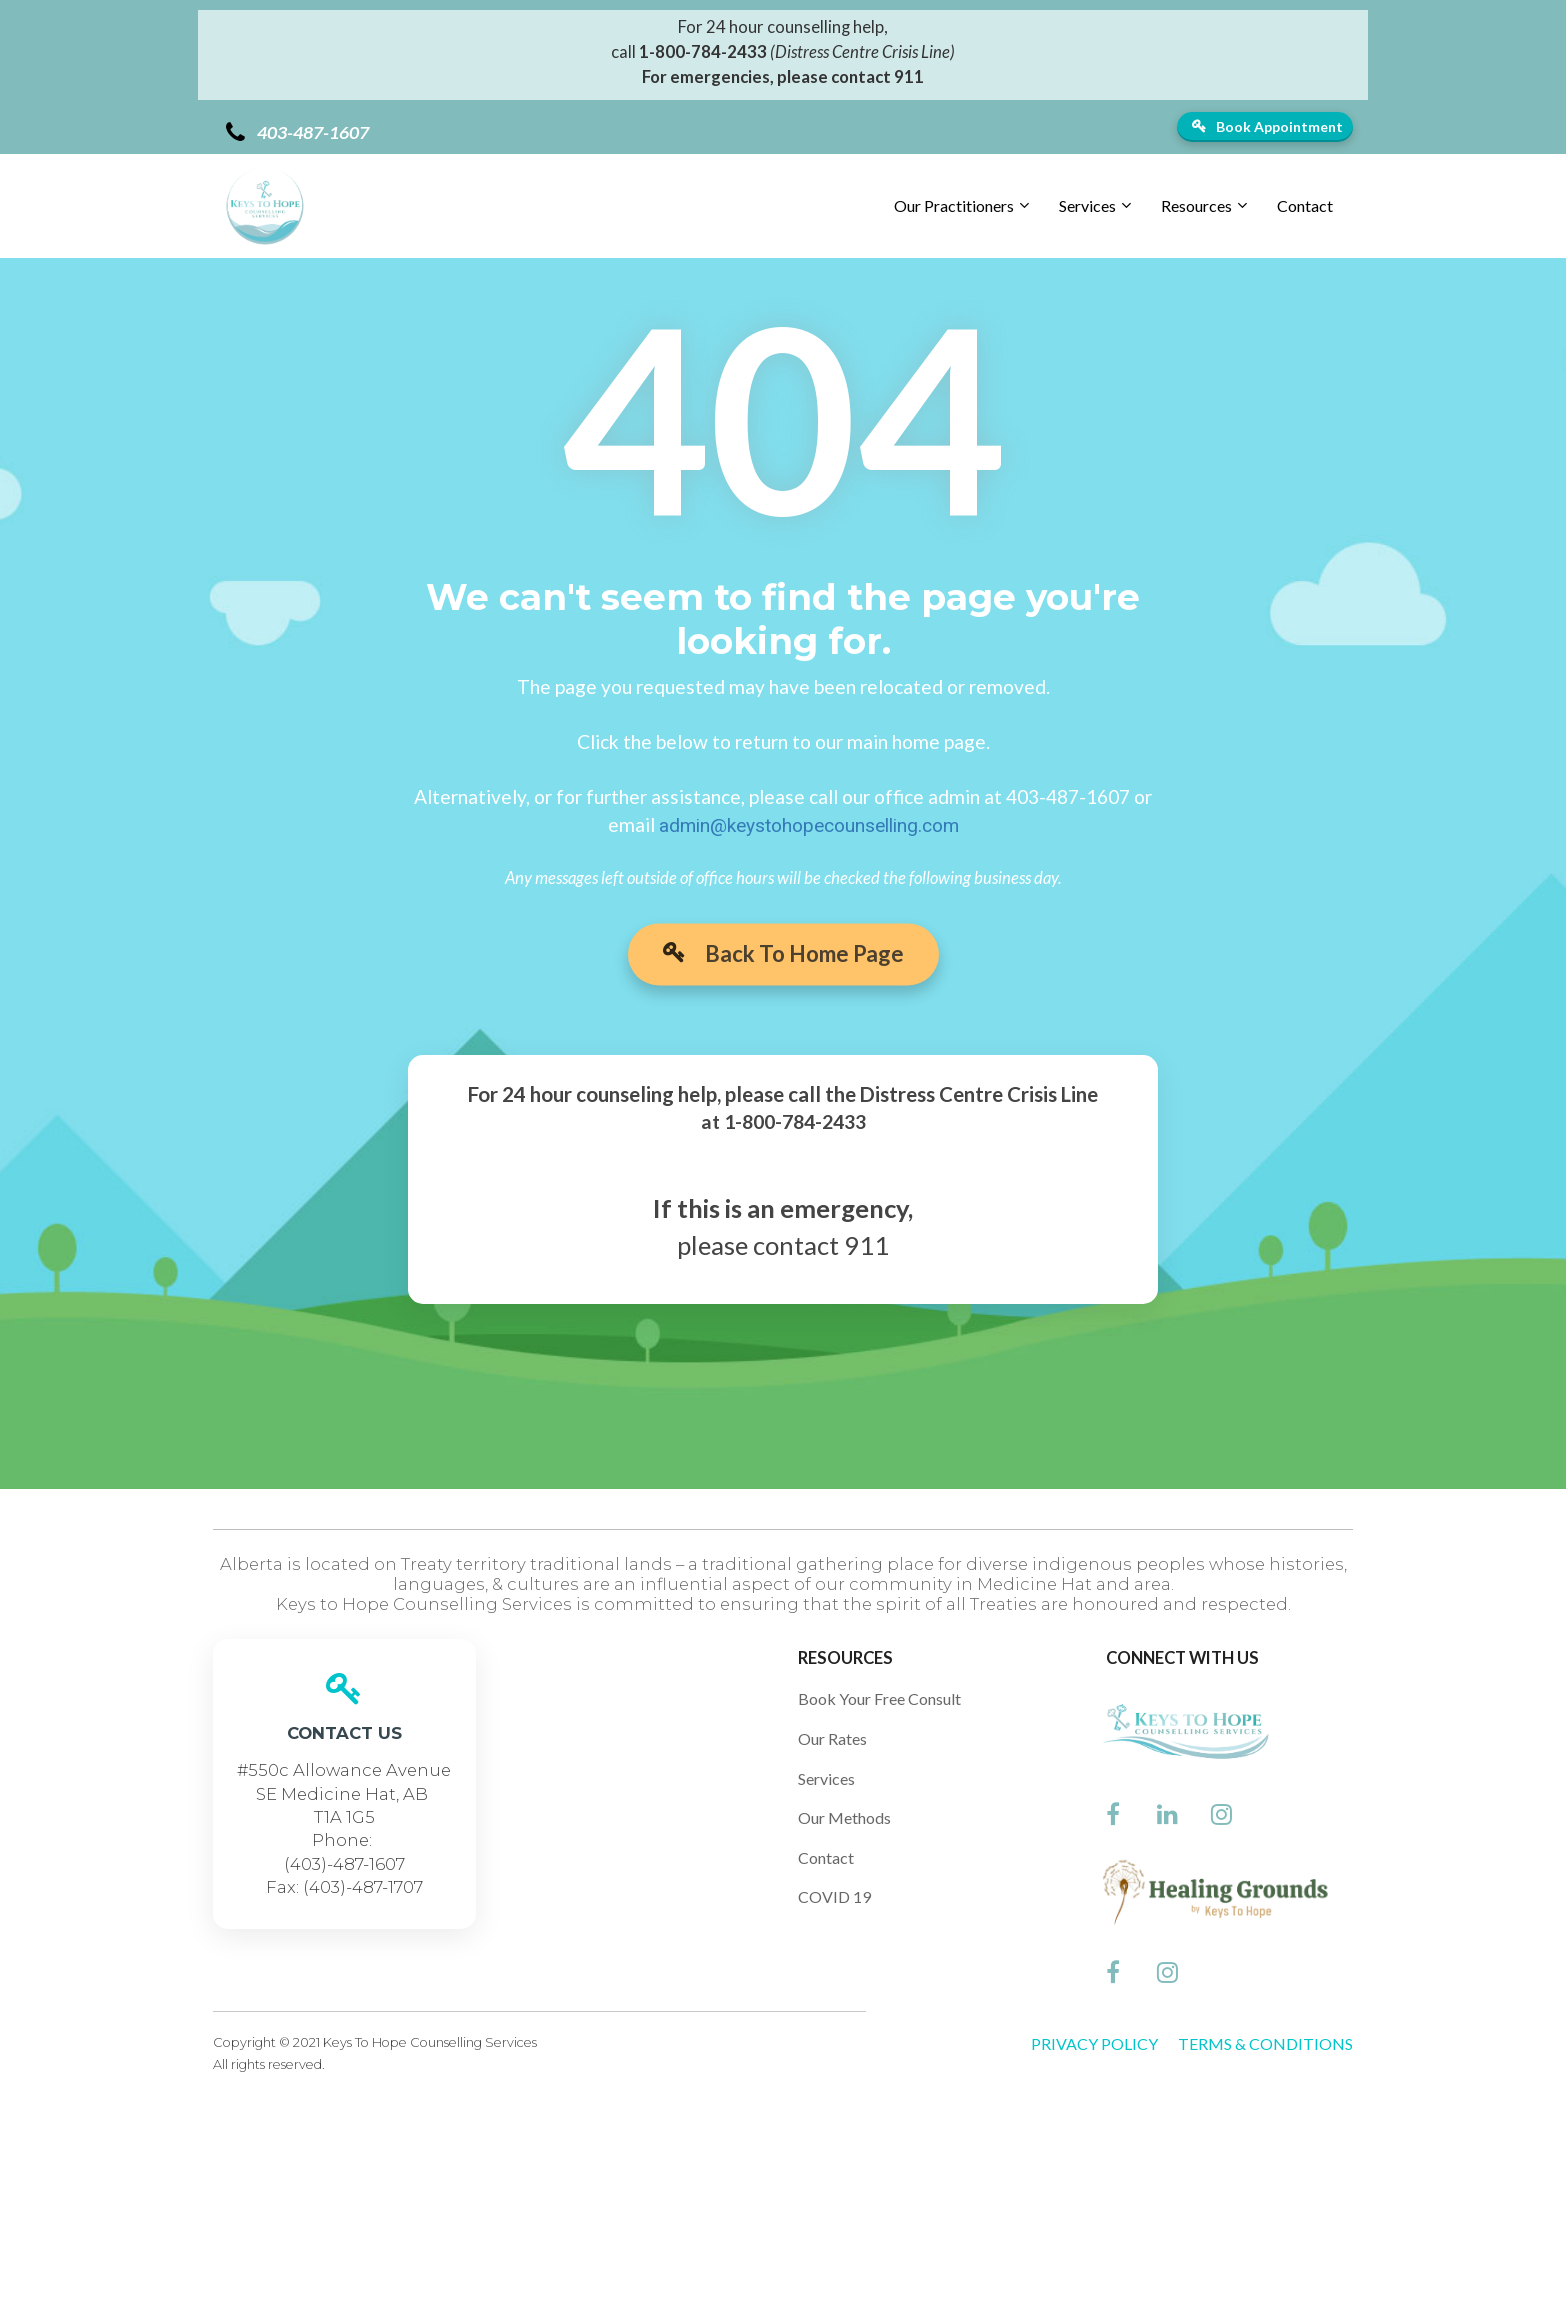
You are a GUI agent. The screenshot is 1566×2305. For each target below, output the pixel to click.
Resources (1196, 205)
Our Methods (844, 1817)
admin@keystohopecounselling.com (809, 825)
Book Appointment (1267, 126)
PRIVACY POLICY (1094, 2043)
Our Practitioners (954, 205)
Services (1087, 205)
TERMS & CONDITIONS (1265, 2043)
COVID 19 (834, 1896)
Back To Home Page (783, 963)
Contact (1305, 205)
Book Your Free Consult (879, 1698)
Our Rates (832, 1738)
